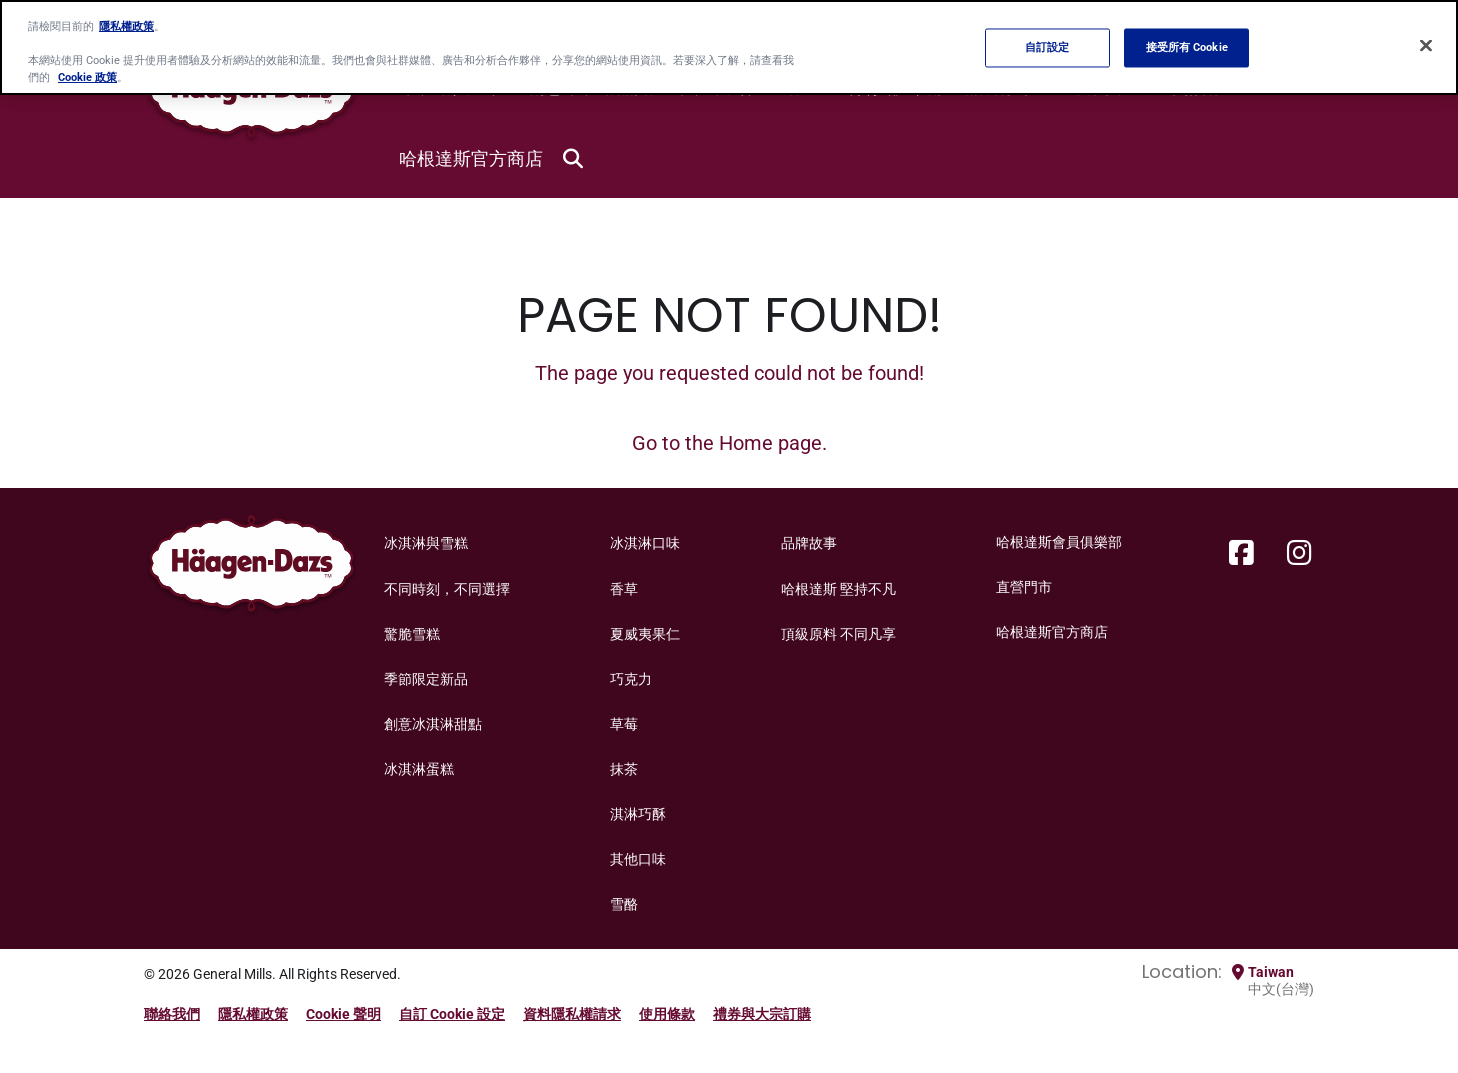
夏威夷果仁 (645, 634)
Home (746, 443)
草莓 (624, 724)
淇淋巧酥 (638, 814)
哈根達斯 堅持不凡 (838, 589)
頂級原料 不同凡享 (838, 634)
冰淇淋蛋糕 (419, 769)
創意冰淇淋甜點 (433, 724)
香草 (624, 589)
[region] (729, 47)
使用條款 (667, 1014)
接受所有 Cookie (1187, 47)
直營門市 (1024, 587)
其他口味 (638, 859)
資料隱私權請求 (572, 1014)
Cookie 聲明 (343, 1014)
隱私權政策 (253, 1014)
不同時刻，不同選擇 (447, 589)
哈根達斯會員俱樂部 (1059, 542)
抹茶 (624, 769)
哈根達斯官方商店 (471, 158)
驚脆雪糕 (412, 634)
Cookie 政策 (87, 77)
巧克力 (631, 679)
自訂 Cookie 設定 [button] (452, 1014)
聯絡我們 (172, 1014)
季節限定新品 (426, 679)
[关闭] (1426, 46)
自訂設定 (1047, 47)
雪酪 (624, 904)
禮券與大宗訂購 (762, 1014)
